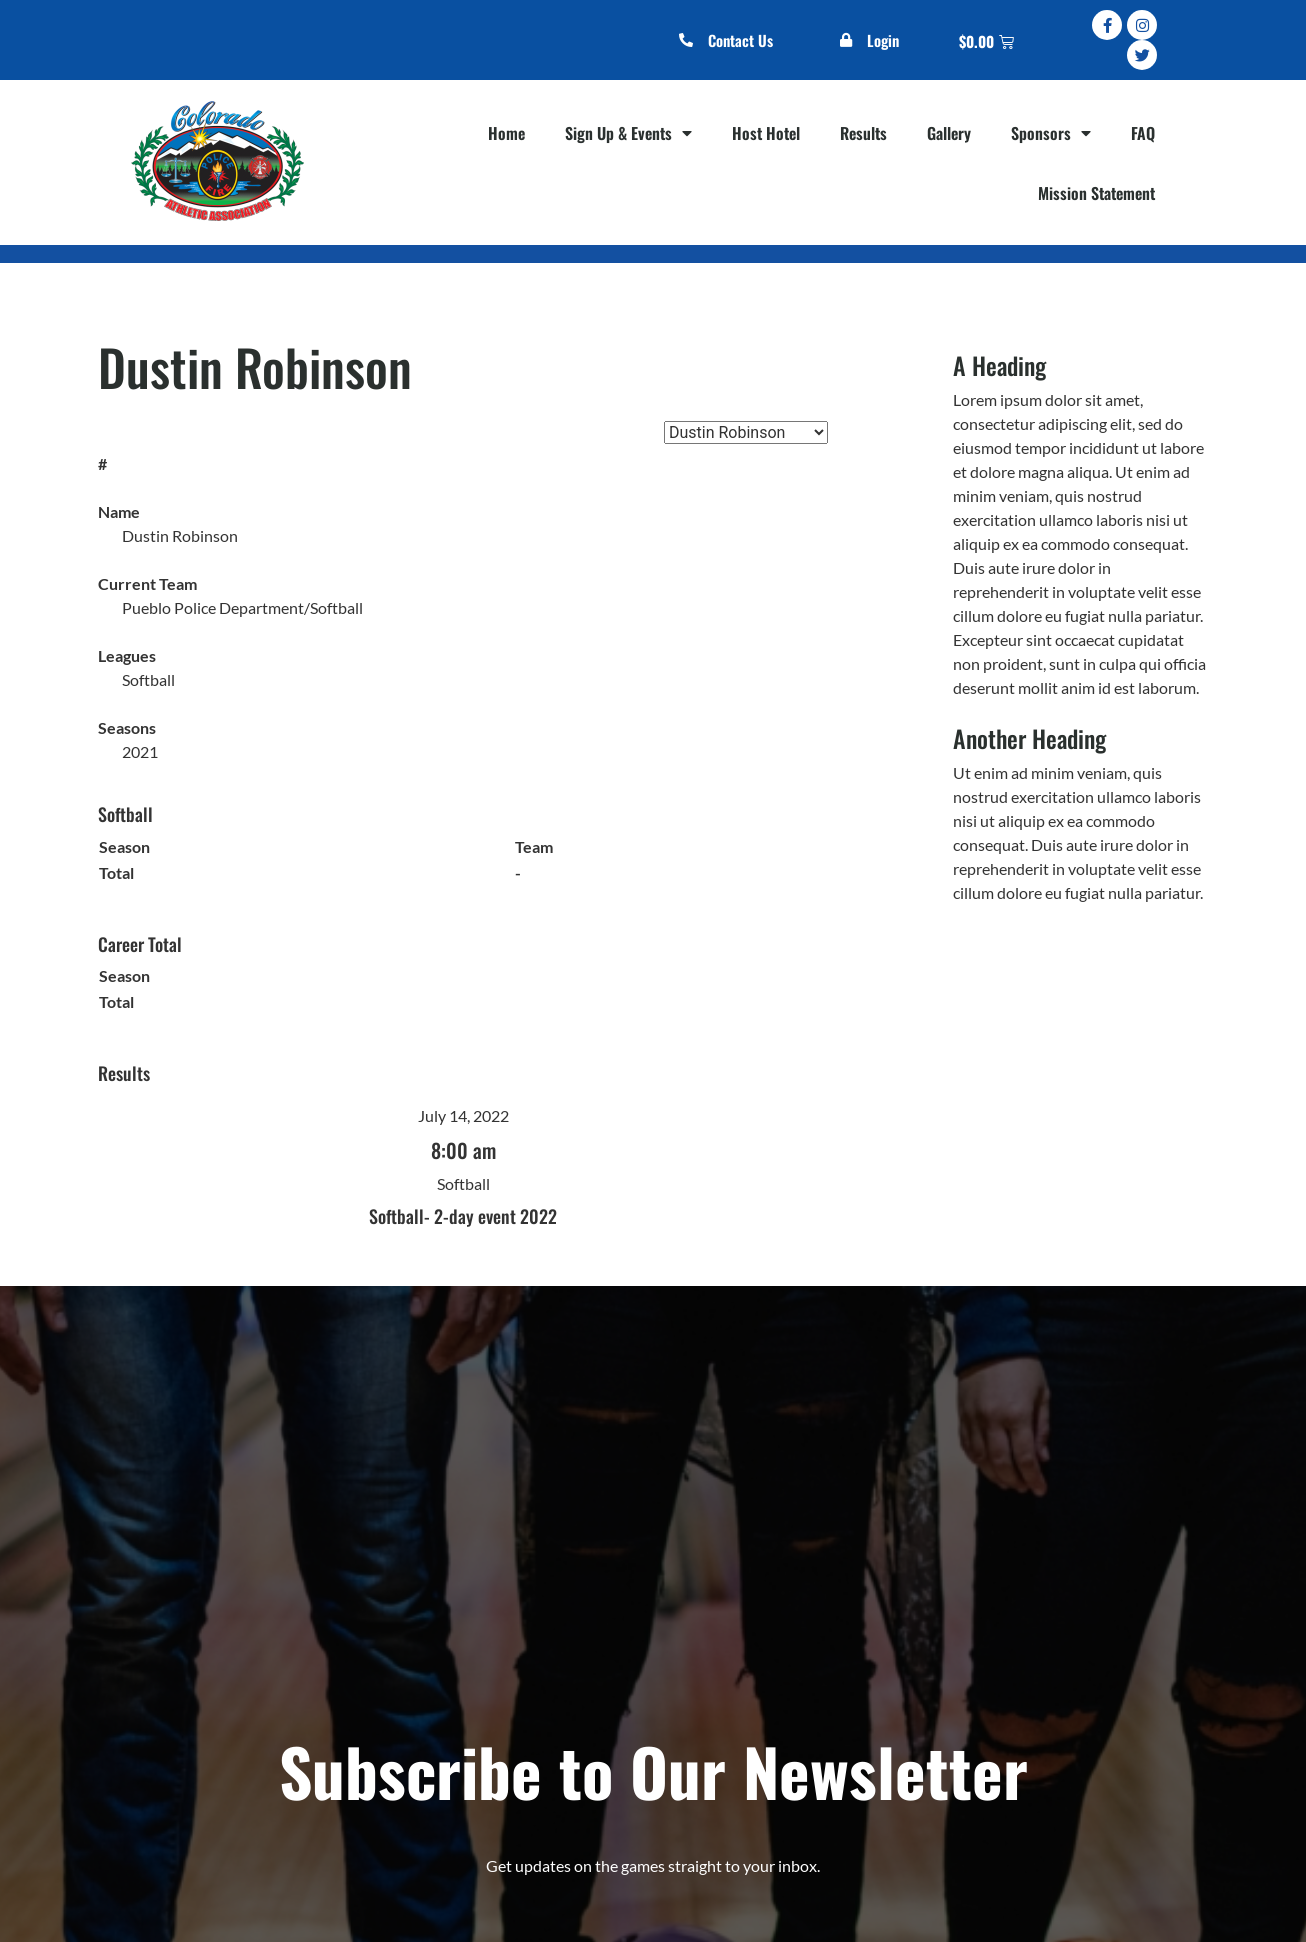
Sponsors (1051, 133)
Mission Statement (1096, 193)
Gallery (949, 133)
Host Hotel (766, 133)
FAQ (1143, 133)
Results (863, 133)
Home (506, 133)
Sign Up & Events (628, 133)
